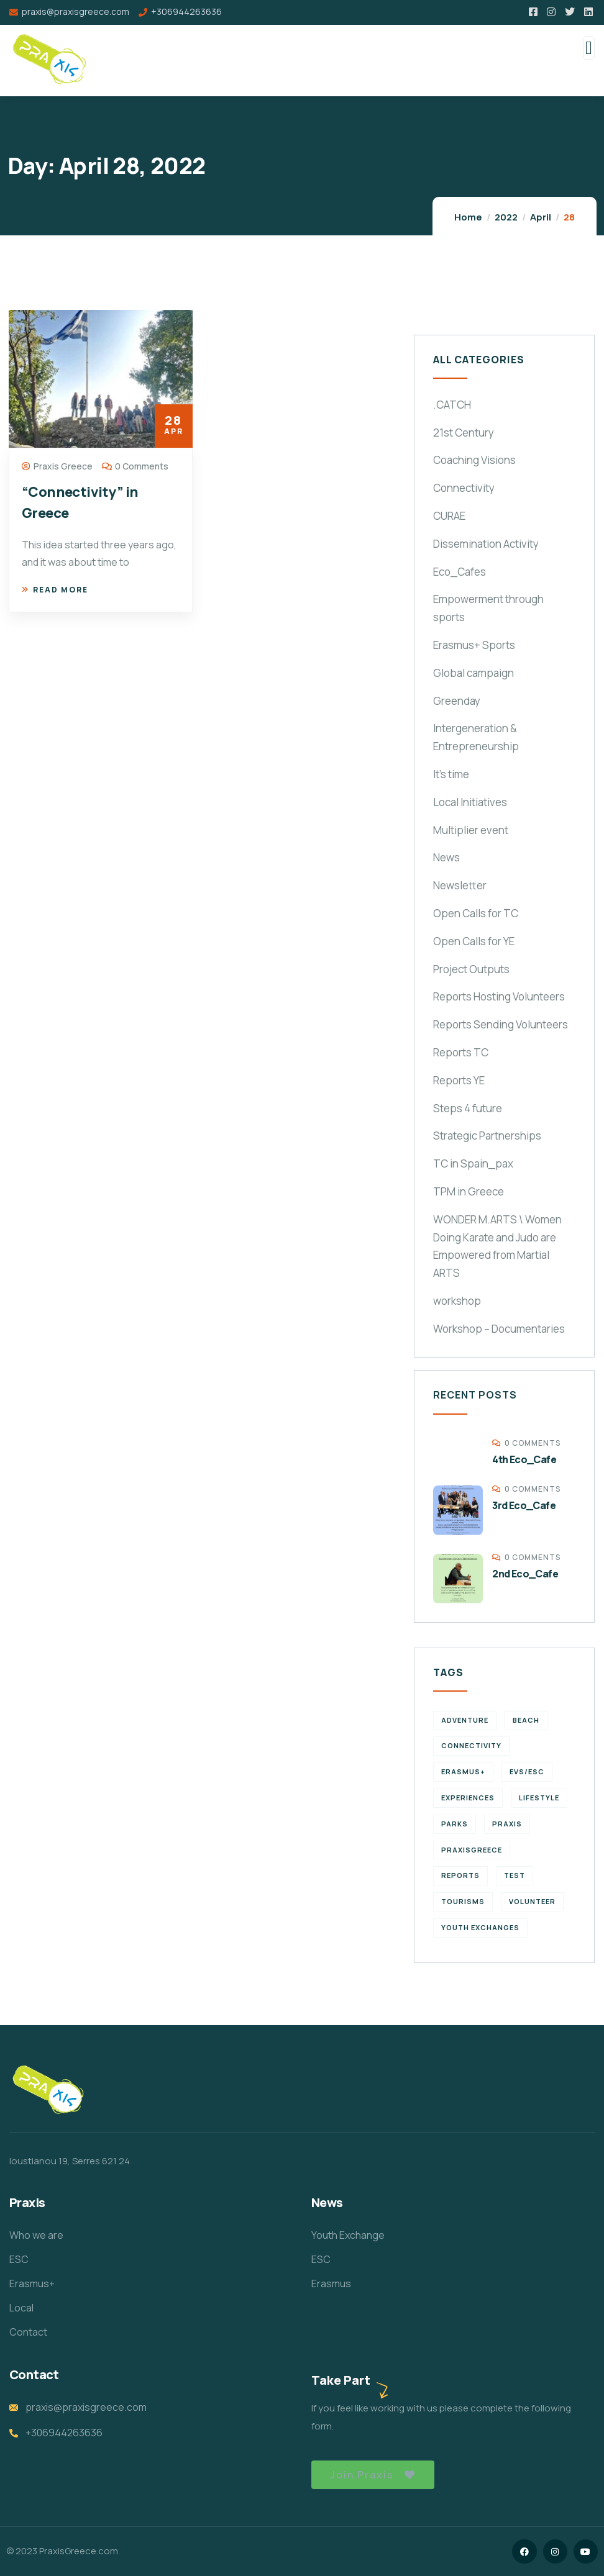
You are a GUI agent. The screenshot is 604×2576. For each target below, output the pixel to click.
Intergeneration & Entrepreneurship (476, 737)
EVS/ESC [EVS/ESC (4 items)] (527, 1771)
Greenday (456, 701)
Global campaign (473, 673)
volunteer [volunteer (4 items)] (532, 1901)
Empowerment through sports (488, 608)
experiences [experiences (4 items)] (468, 1797)
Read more (55, 589)
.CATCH (452, 404)
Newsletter (460, 885)
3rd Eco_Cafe (524, 1505)
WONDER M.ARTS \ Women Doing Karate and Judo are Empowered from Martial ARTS (497, 1246)
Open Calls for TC (475, 913)
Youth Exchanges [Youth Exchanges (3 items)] (480, 1927)
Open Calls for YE (474, 941)
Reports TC (460, 1052)
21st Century (463, 432)
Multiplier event (470, 830)
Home (468, 217)
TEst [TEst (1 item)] (514, 1875)
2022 (506, 217)
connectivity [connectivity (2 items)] (471, 1745)
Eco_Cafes (459, 572)
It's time (451, 774)
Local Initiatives (470, 802)
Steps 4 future (467, 1108)
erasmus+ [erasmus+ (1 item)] (463, 1771)
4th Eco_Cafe (524, 1459)
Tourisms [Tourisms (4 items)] (463, 1901)
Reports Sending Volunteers (500, 1024)
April (540, 217)
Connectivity (464, 488)
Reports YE (459, 1080)
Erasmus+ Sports (474, 645)
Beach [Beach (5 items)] (526, 1720)
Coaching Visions (474, 460)
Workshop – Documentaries (499, 1329)
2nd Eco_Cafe (525, 1574)
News (446, 857)
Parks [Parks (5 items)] (454, 1823)
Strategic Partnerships (487, 1135)
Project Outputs (471, 969)
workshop (457, 1301)
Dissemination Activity (486, 544)
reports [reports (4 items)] (460, 1875)
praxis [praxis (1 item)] (507, 1823)
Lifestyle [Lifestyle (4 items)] (539, 1797)
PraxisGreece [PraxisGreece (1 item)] (471, 1849)
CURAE (449, 516)
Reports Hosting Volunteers (499, 996)
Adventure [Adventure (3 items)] (464, 1720)
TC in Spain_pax (473, 1163)
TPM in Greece (468, 1191)
